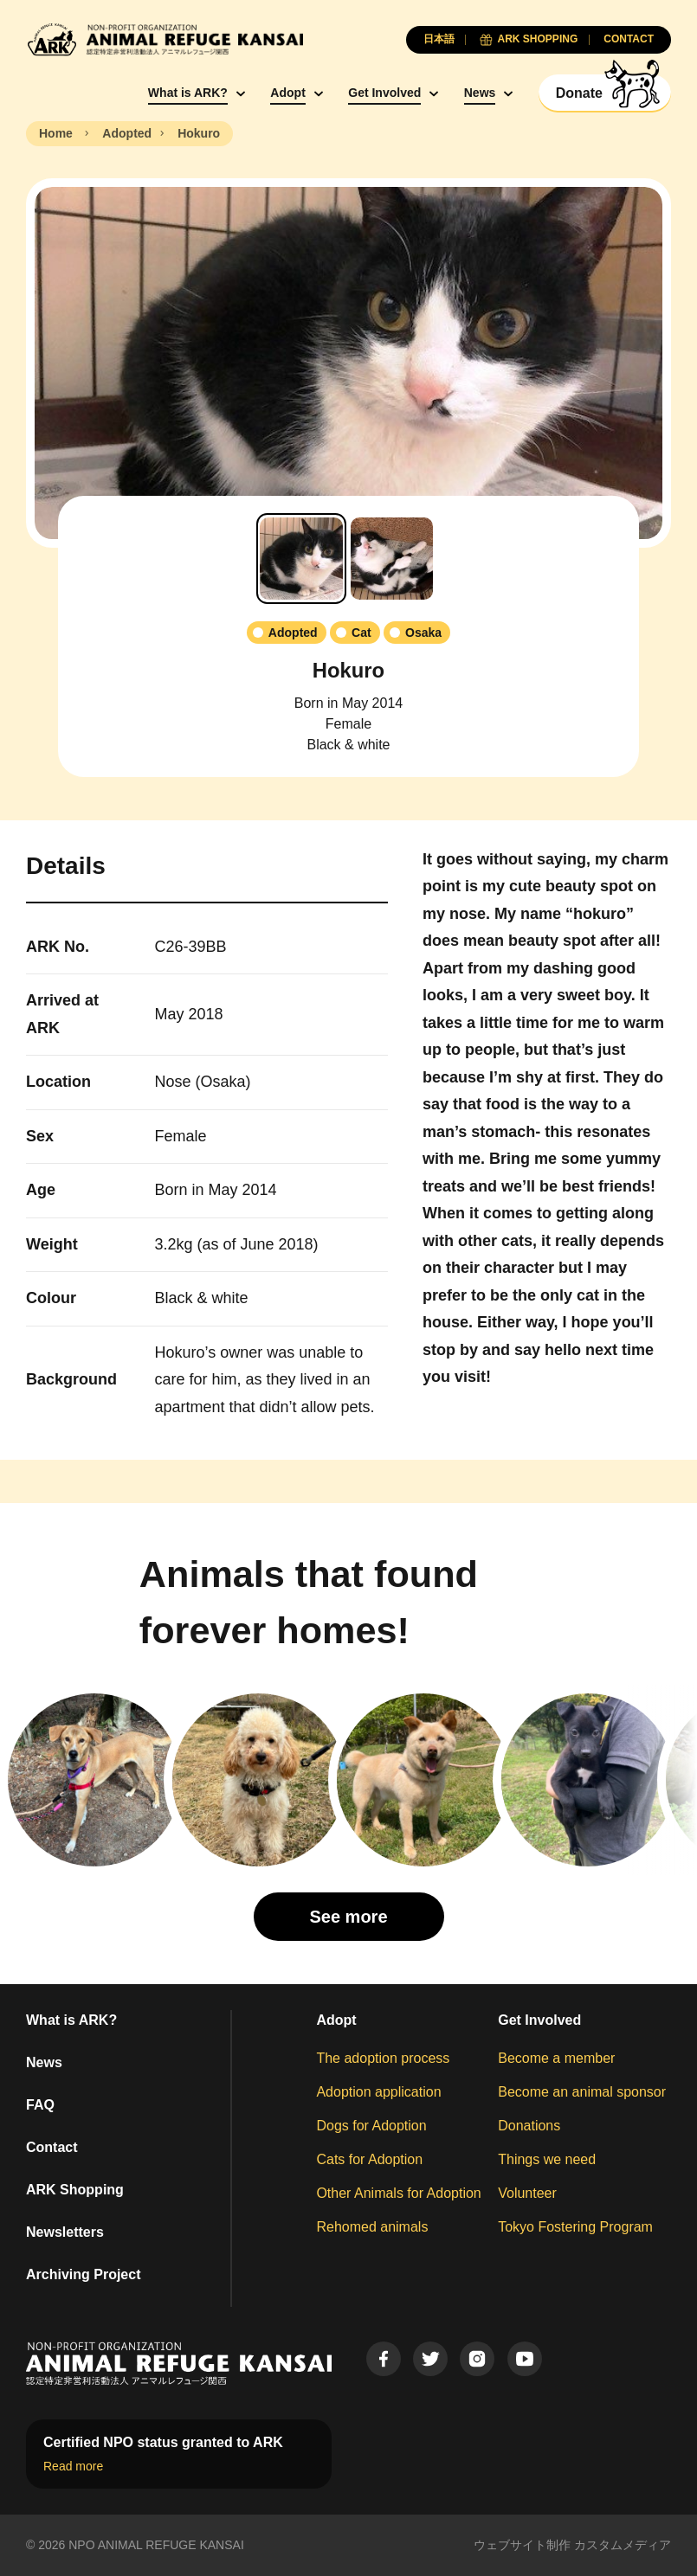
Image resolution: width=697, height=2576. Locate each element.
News (480, 93)
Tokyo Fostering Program (575, 2226)
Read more (73, 2466)
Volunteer (527, 2193)
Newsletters (65, 2232)
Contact (52, 2147)
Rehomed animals (372, 2226)
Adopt (287, 93)
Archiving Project (83, 2274)
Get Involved (384, 93)
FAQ (40, 2104)
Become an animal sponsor (582, 2092)
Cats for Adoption (369, 2159)
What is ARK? (188, 93)
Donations (529, 2125)
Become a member (556, 2058)
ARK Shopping (75, 2189)
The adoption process (382, 2058)
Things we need (547, 2159)
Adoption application (378, 2092)
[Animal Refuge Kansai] (164, 39)
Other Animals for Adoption (398, 2193)
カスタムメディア (622, 2545)
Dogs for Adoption (371, 2125)
